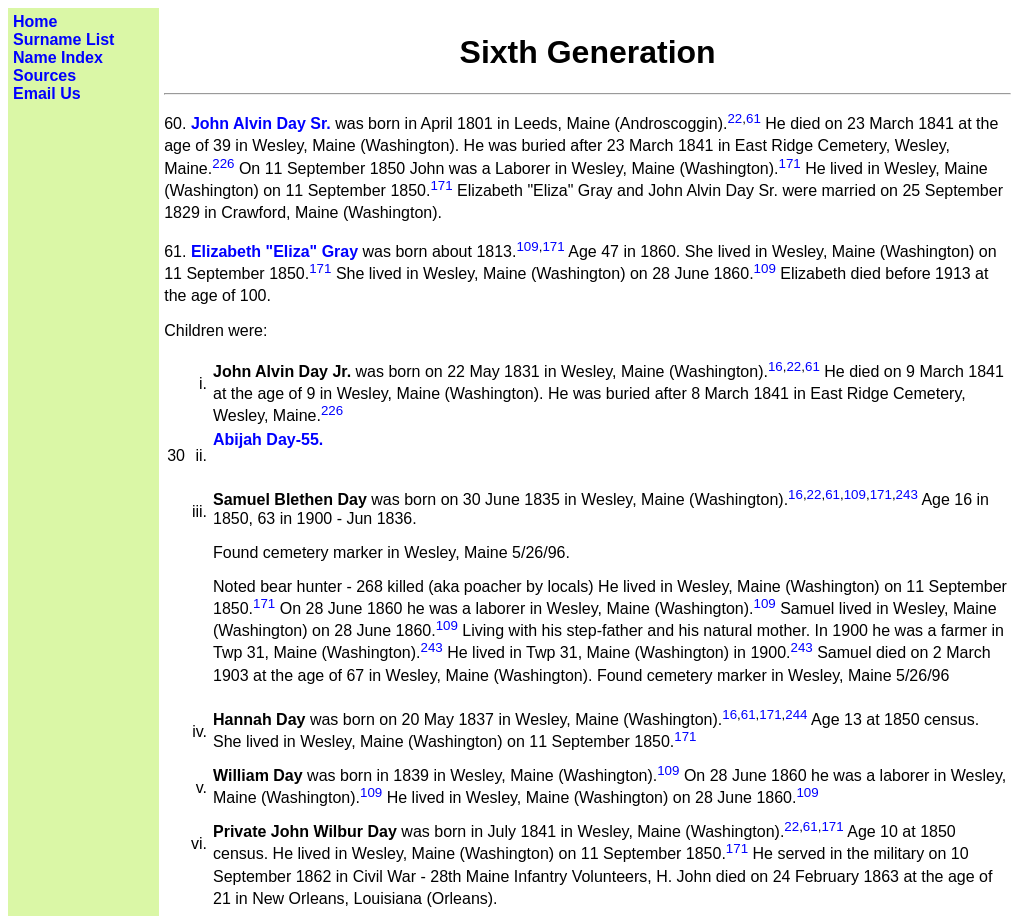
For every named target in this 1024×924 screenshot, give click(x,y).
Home (35, 21)
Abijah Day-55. (268, 439)
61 (753, 118)
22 (734, 118)
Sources (44, 75)
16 (775, 366)
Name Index (58, 57)
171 (789, 163)
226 (223, 163)
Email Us (47, 93)
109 (527, 246)
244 (796, 714)
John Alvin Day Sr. (261, 123)
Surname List (63, 39)
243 (907, 494)
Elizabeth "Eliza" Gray (274, 251)
